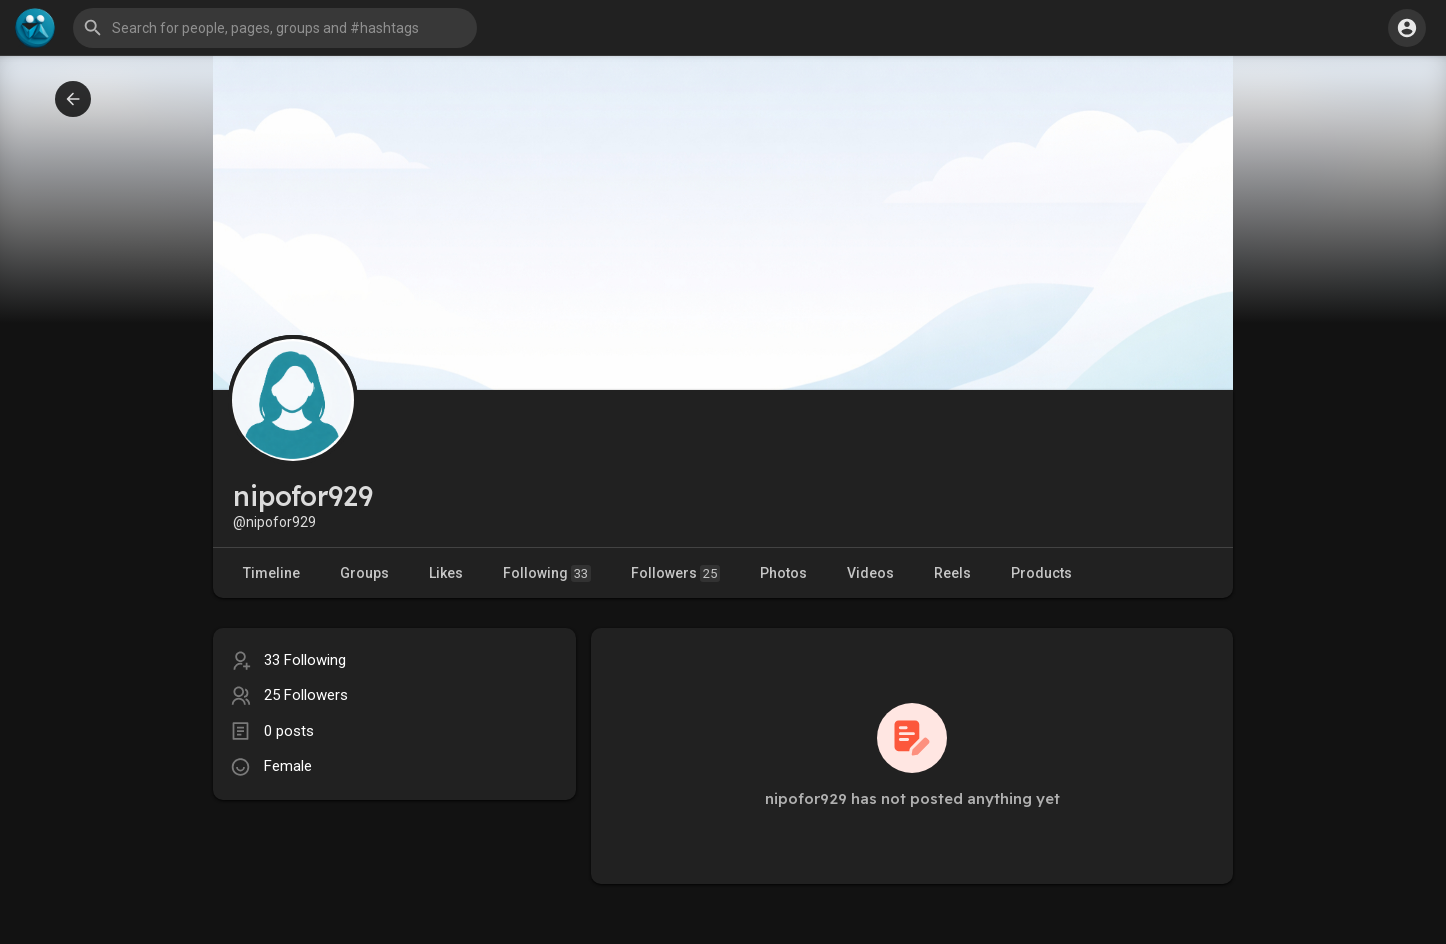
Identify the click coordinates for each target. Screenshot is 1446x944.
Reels (952, 573)
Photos (783, 573)
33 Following (305, 660)
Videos (870, 573)
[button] (275, 28)
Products (1041, 573)
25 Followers (306, 695)
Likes (446, 573)
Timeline (271, 573)
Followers (675, 573)
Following (547, 573)
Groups (364, 573)
